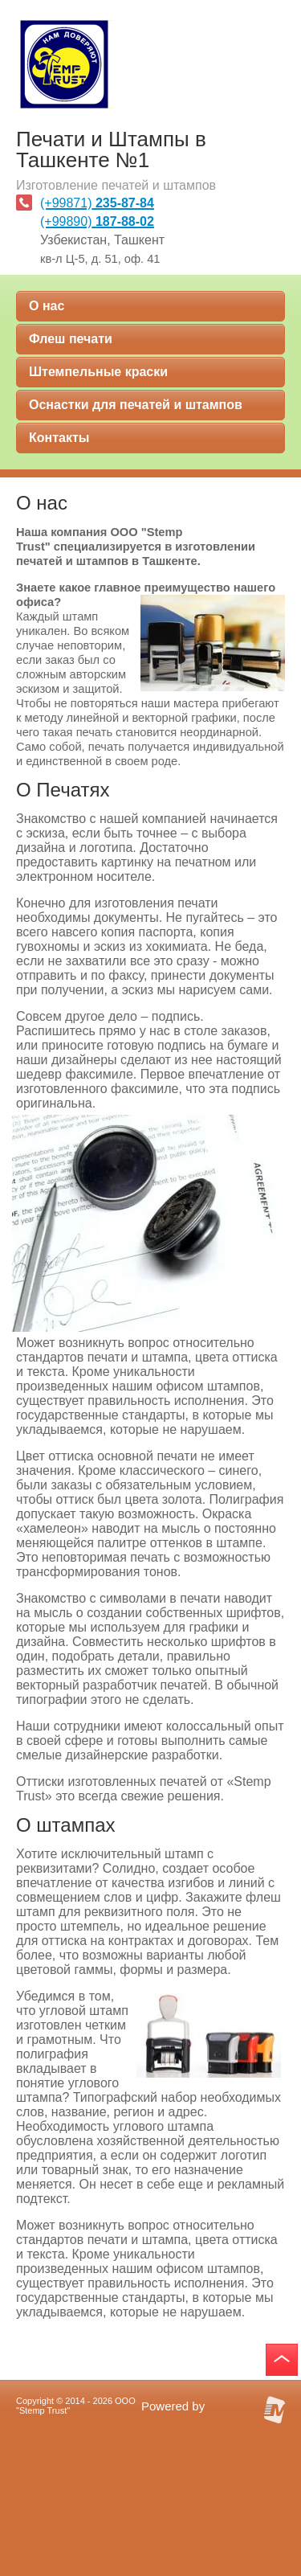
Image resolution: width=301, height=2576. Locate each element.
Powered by (173, 2406)
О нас (46, 306)
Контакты (59, 437)
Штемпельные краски (98, 372)
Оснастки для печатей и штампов (135, 405)
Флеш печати (70, 339)
